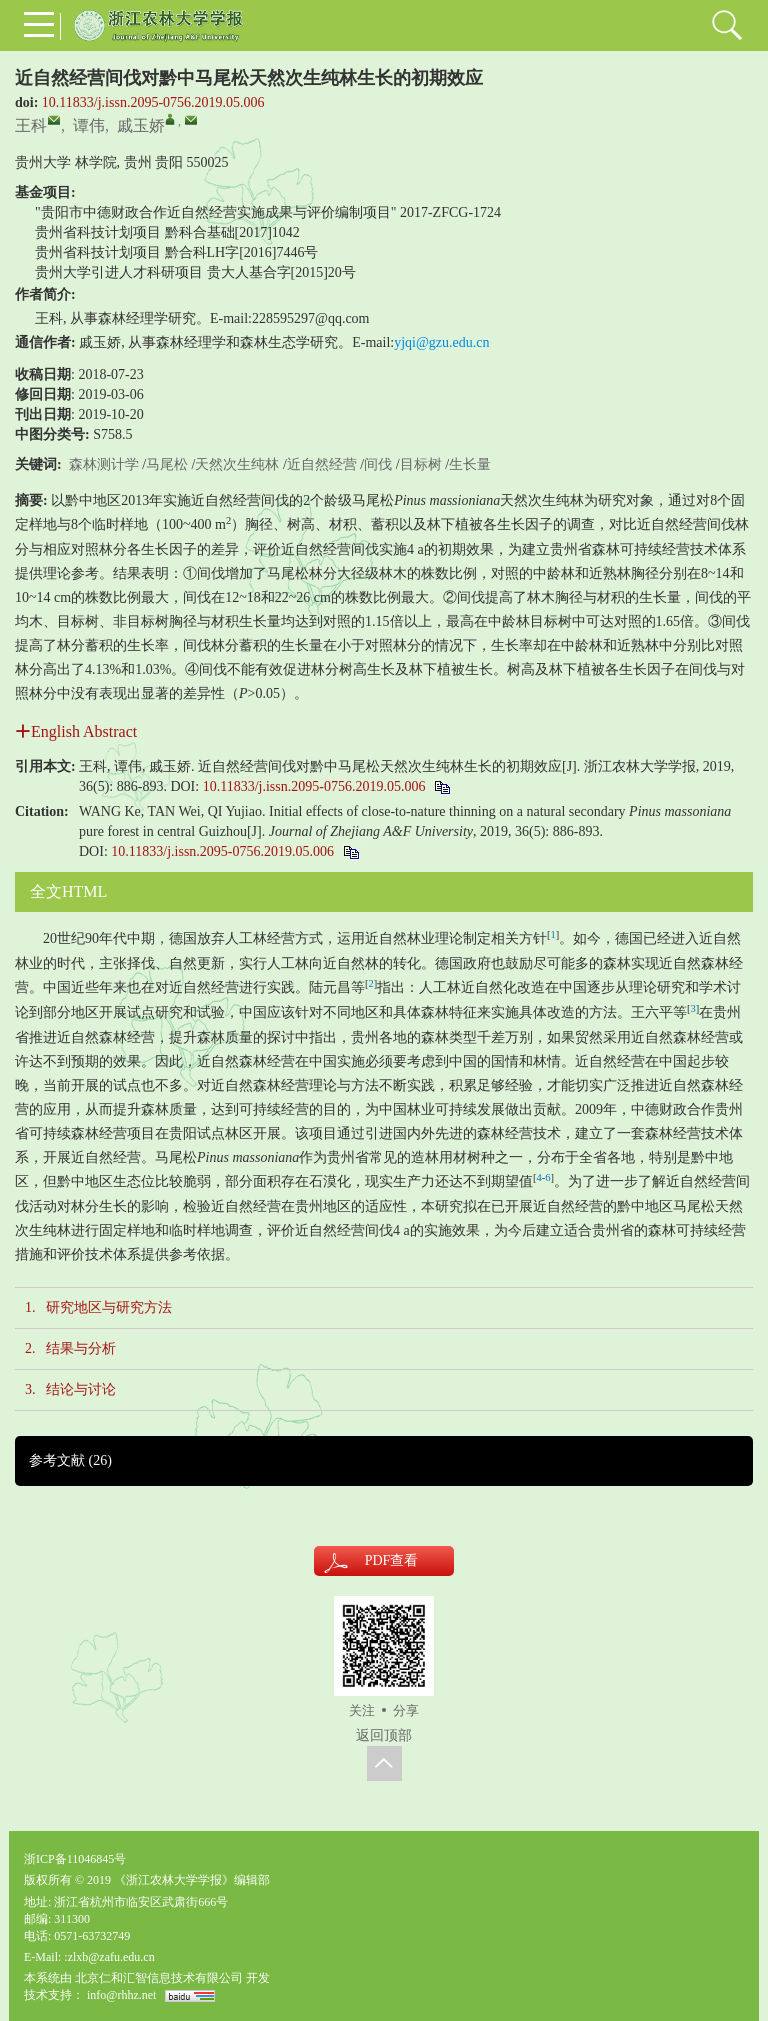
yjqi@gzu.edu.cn (441, 342)
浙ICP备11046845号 (75, 1859)
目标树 (421, 464)
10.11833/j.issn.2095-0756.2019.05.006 (153, 102)
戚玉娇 (141, 125)
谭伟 (89, 125)
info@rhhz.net (121, 1995)
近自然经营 (322, 464)
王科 (31, 125)
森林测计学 (104, 464)
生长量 (470, 464)
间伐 (378, 464)
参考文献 (70, 1460)
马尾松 (167, 464)
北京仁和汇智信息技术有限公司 (159, 1978)
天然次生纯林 (237, 464)
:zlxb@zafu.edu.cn (109, 1957)
